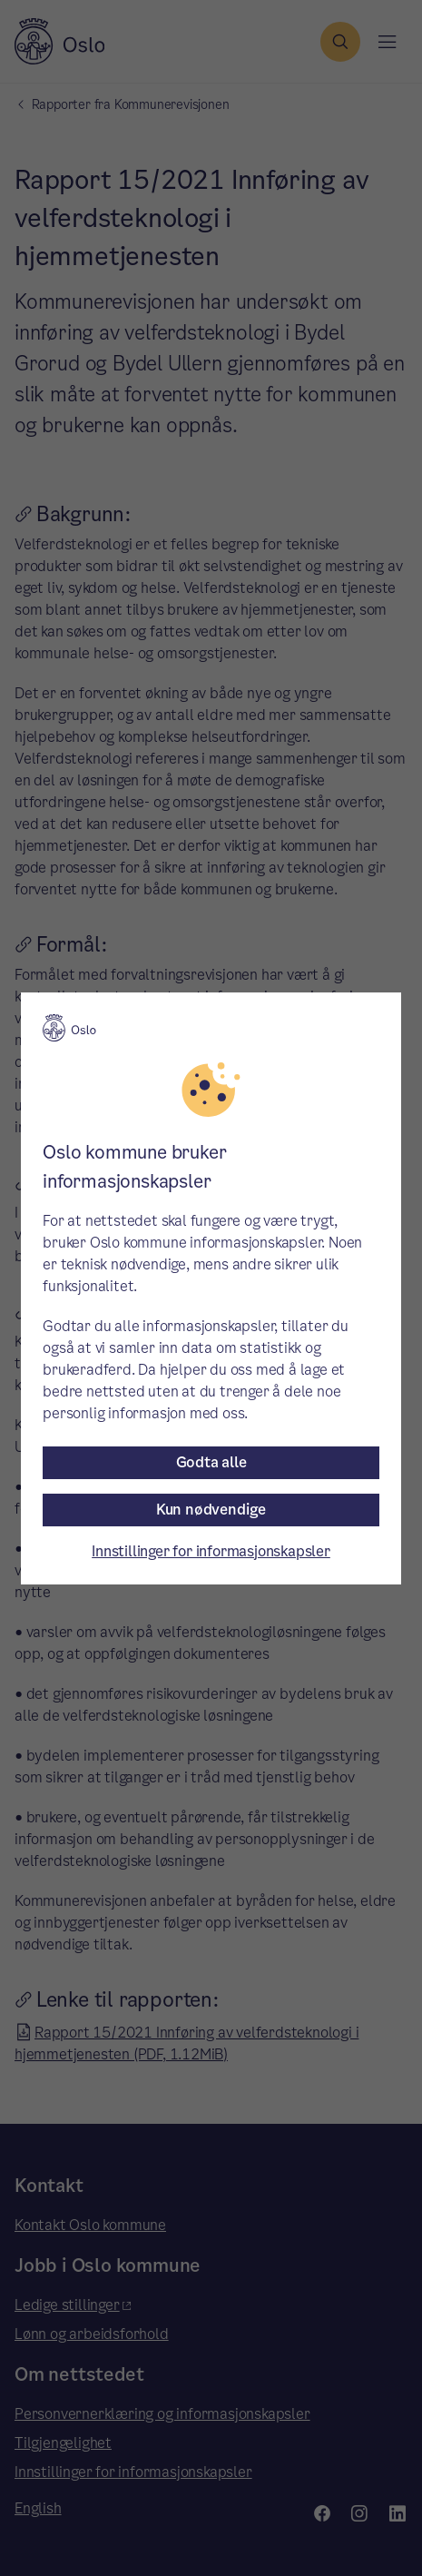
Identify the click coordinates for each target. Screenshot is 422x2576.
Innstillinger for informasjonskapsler (211, 1551)
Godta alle (211, 1462)
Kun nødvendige (211, 1509)
